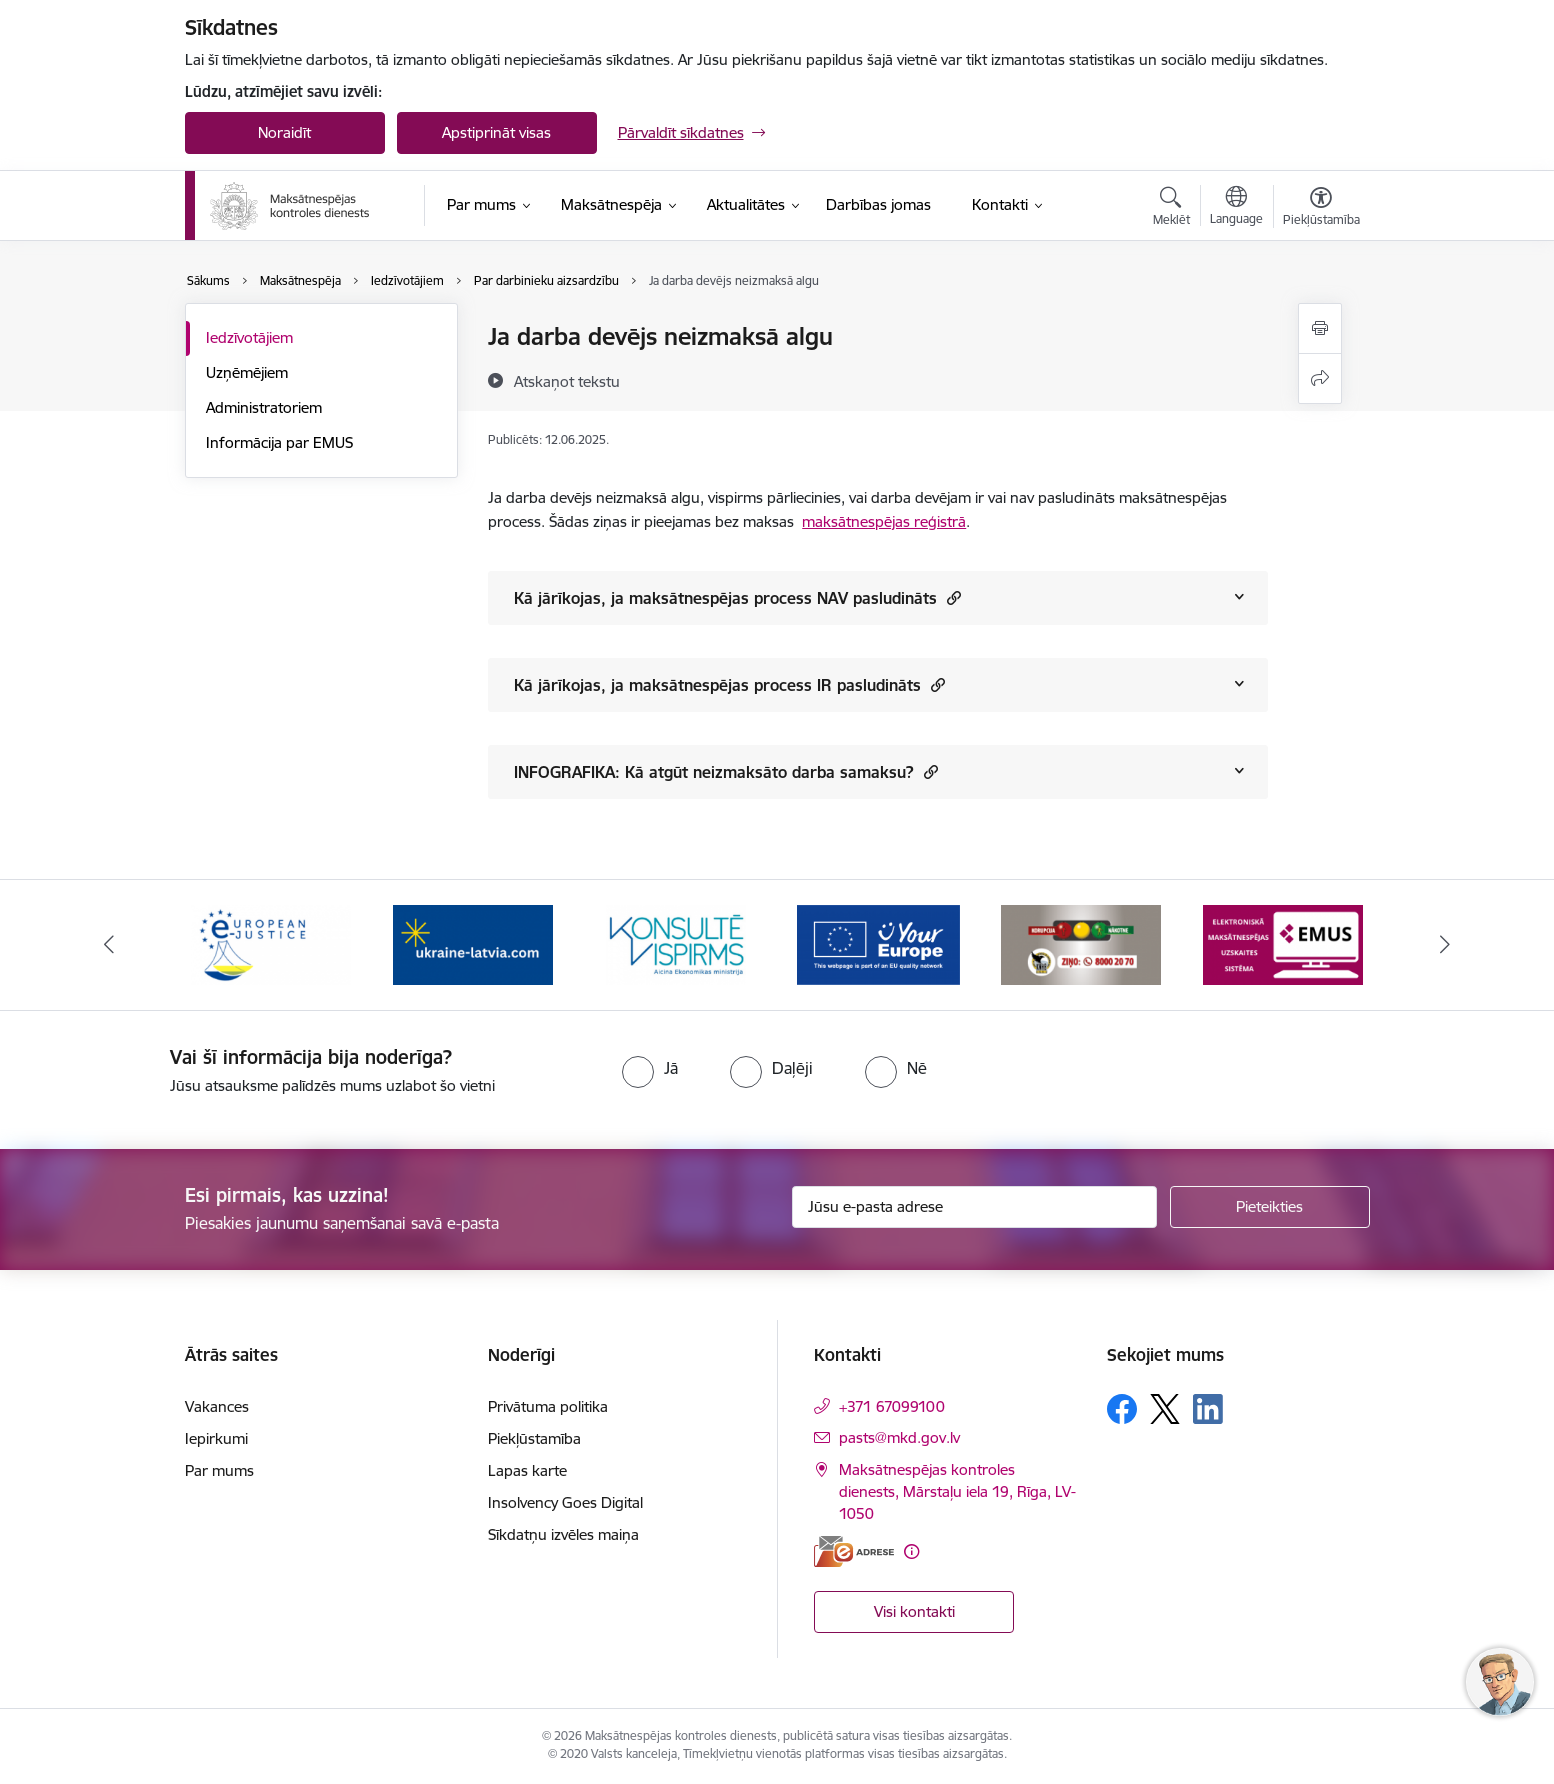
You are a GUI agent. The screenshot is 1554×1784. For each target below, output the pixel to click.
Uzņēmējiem (247, 372)
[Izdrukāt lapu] (1320, 328)
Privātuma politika (548, 1406)
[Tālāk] (1446, 945)
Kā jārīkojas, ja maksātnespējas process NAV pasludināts (737, 597)
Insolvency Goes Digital (565, 1502)
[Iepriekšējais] (109, 945)
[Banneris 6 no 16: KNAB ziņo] (1283, 943)
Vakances (217, 1406)
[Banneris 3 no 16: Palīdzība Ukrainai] (676, 943)
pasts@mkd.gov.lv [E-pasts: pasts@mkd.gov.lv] (899, 1437)
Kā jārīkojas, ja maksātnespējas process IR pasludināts (729, 684)
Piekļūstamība (534, 1438)
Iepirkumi (216, 1438)
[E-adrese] (854, 1551)
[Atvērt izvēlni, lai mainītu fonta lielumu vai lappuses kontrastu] (1321, 209)
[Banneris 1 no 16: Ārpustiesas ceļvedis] (271, 943)
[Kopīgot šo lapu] (1320, 378)
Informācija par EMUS (279, 442)
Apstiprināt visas (496, 132)
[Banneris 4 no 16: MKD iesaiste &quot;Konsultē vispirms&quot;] (878, 943)
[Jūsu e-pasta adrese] (974, 1207)
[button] (951, 597)
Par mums (219, 1470)
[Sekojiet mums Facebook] (1122, 1409)
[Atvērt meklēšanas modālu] (1171, 209)
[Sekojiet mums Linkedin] (1208, 1409)
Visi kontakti (914, 1611)
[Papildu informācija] (911, 1551)
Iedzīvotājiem (249, 337)
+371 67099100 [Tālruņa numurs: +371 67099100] (892, 1406)
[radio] (650, 1068)
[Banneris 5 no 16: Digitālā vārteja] (1080, 943)
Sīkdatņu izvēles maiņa (563, 1534)
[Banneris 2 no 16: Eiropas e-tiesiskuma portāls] (473, 943)
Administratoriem (264, 407)
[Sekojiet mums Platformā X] (1165, 1409)
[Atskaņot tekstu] (567, 381)
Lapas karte (527, 1470)
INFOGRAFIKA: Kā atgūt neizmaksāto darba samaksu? (726, 771)
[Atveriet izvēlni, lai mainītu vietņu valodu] (1236, 208)
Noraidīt (284, 132)
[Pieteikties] (1270, 1207)
